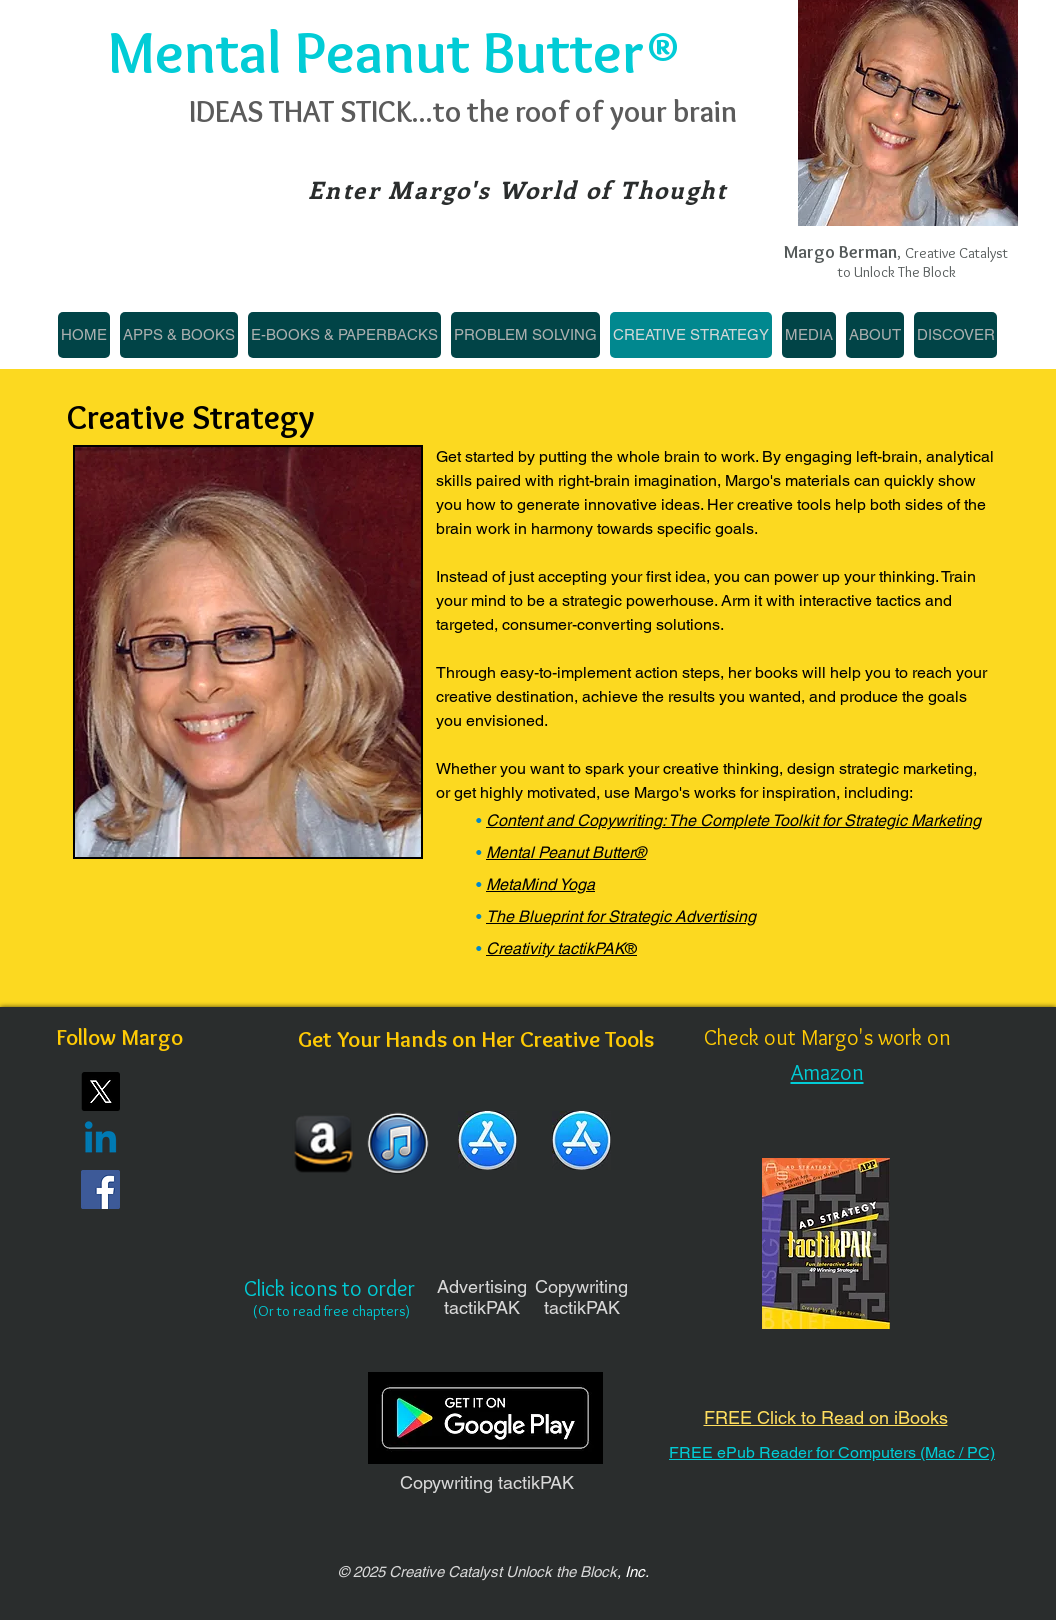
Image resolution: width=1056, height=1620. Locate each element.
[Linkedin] (100, 1140)
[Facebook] (100, 1189)
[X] (100, 1091)
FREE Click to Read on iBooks (826, 1417)
